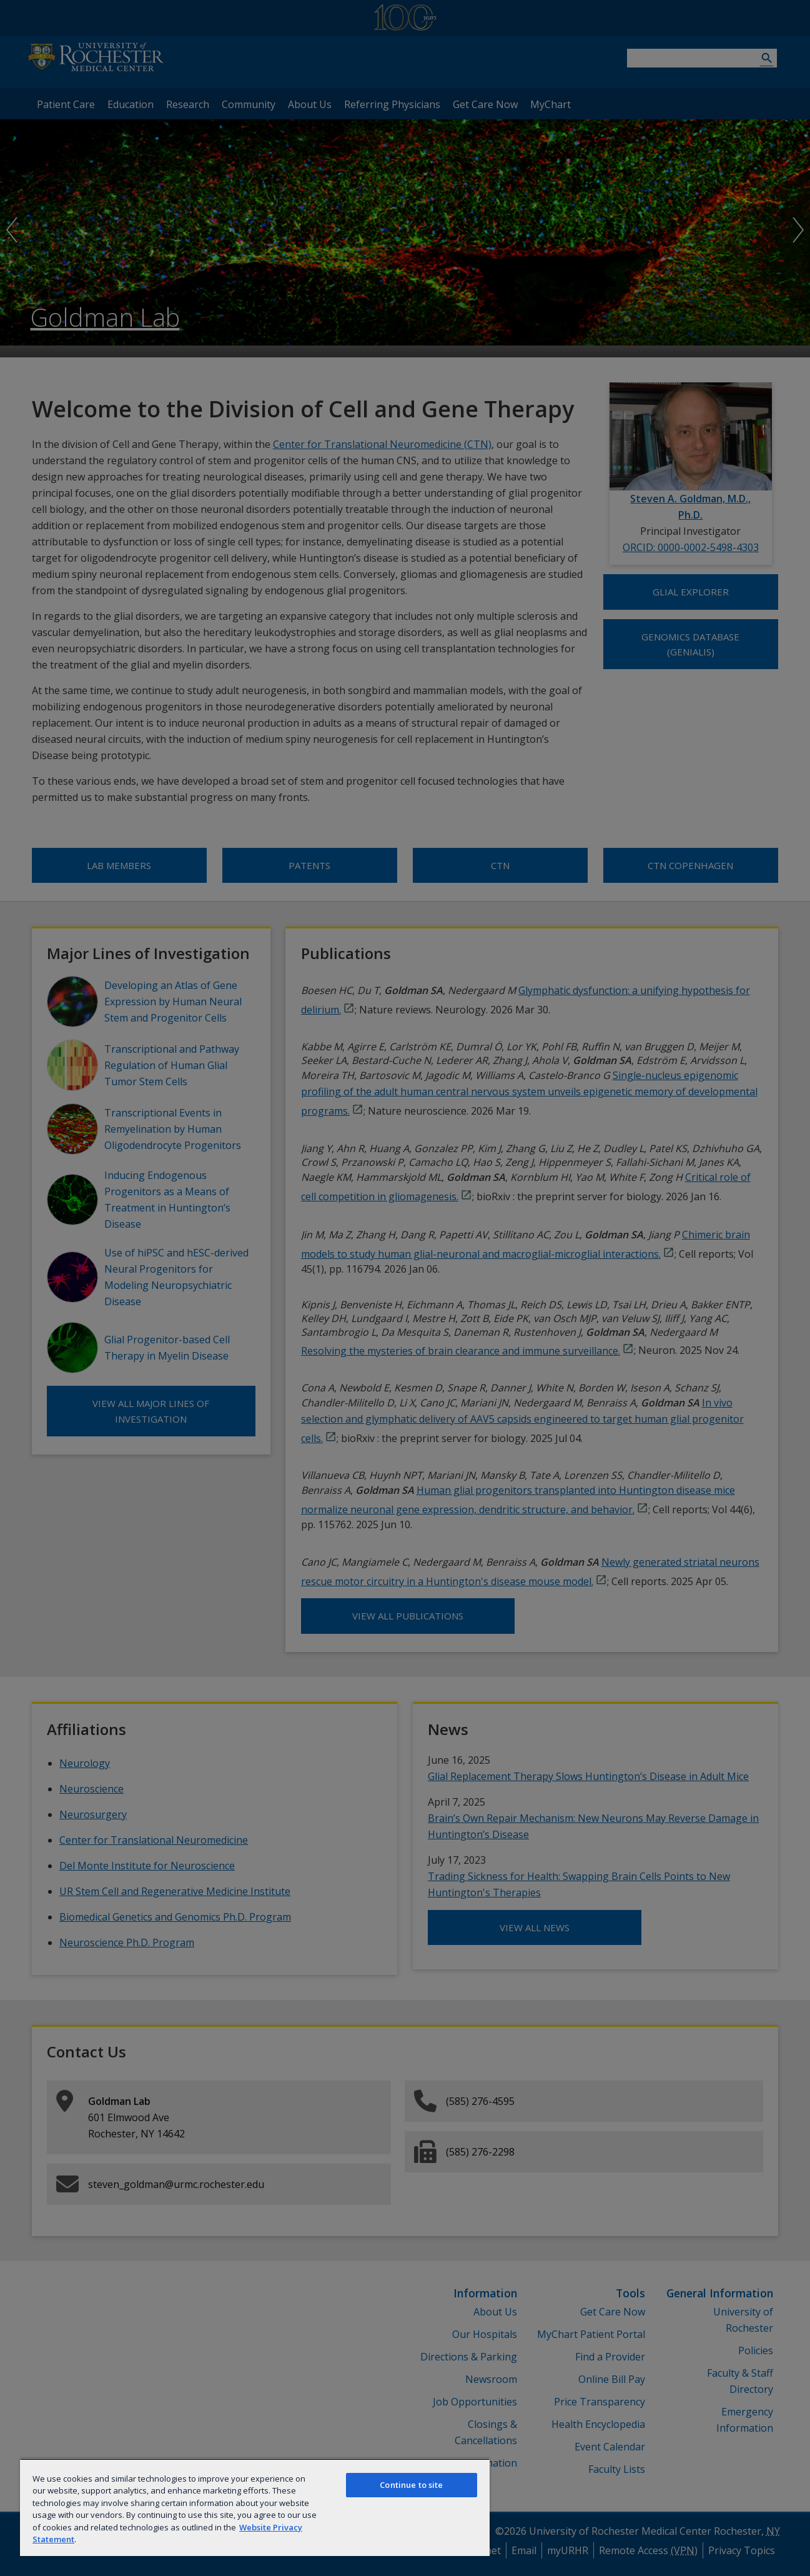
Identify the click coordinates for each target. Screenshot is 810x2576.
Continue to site (411, 2484)
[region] (255, 2507)
